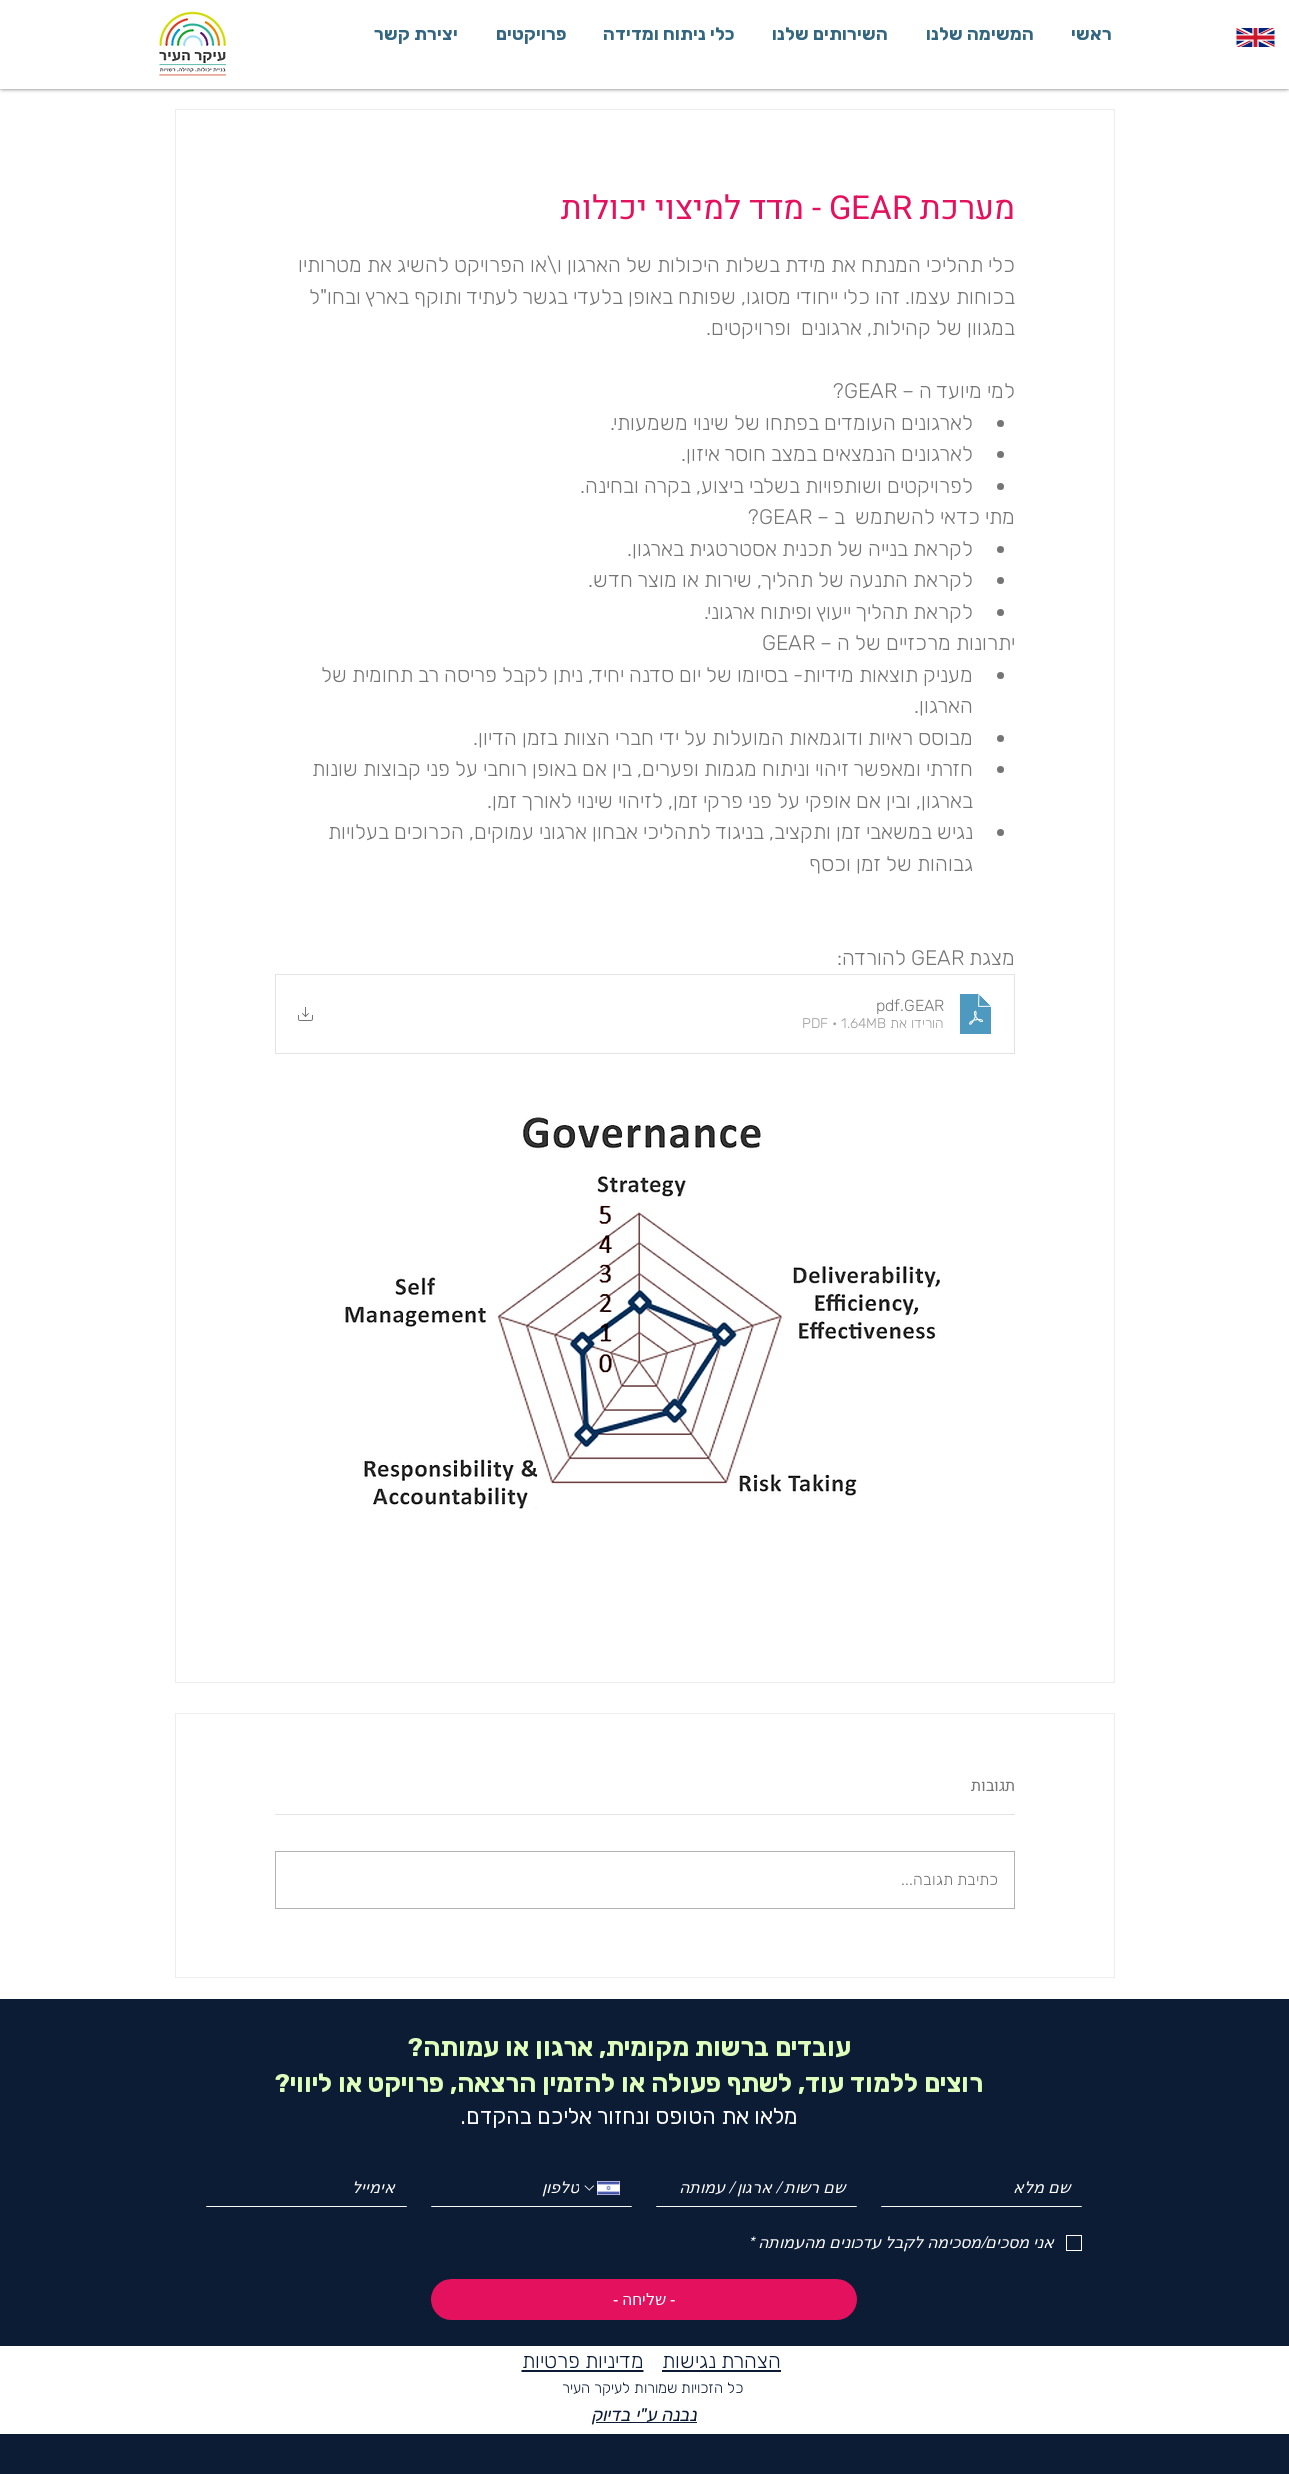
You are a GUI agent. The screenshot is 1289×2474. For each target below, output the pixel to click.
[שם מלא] (987, 2188)
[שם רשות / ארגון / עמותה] (762, 2188)
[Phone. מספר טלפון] (512, 2188)
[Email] (312, 2188)
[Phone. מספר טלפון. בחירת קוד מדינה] (600, 2188)
